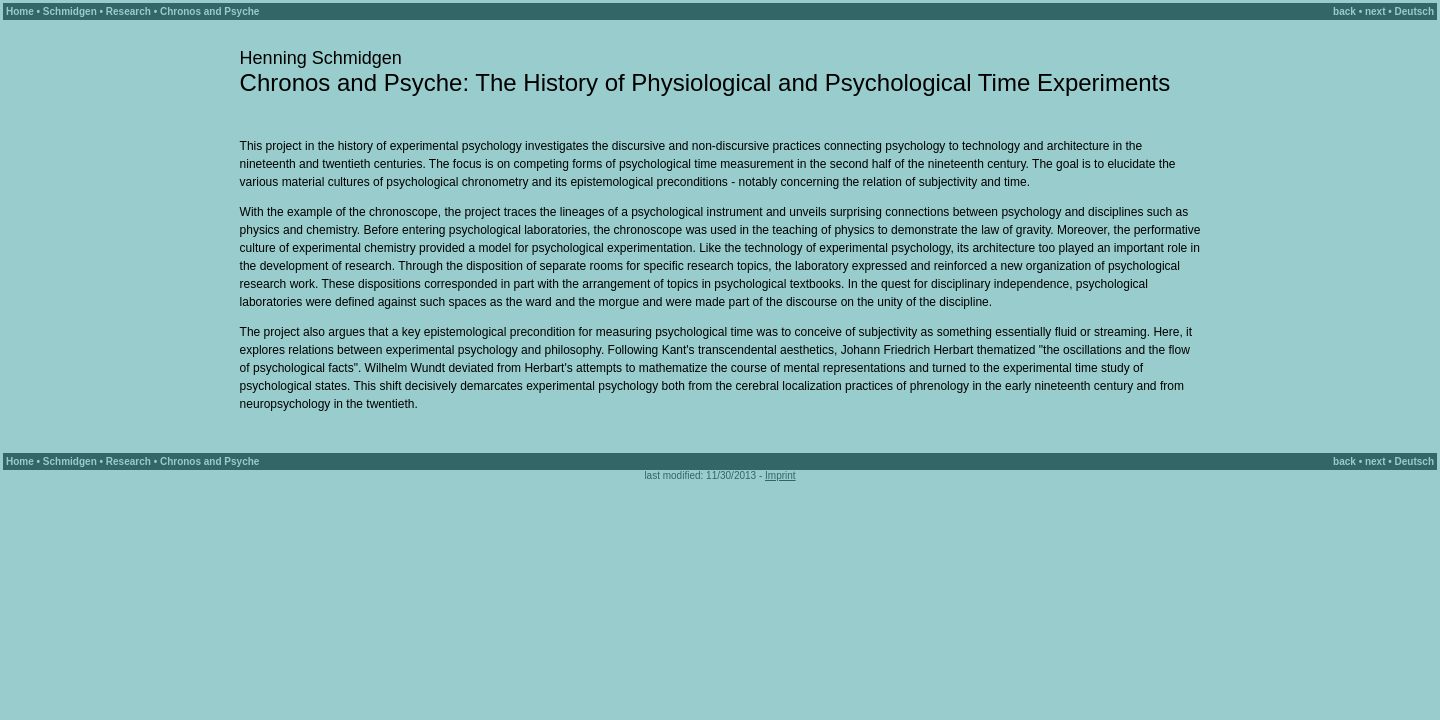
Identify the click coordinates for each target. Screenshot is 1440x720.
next (1375, 11)
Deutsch (1414, 11)
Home (20, 11)
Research (128, 11)
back (1344, 11)
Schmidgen (70, 11)
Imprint (780, 475)
